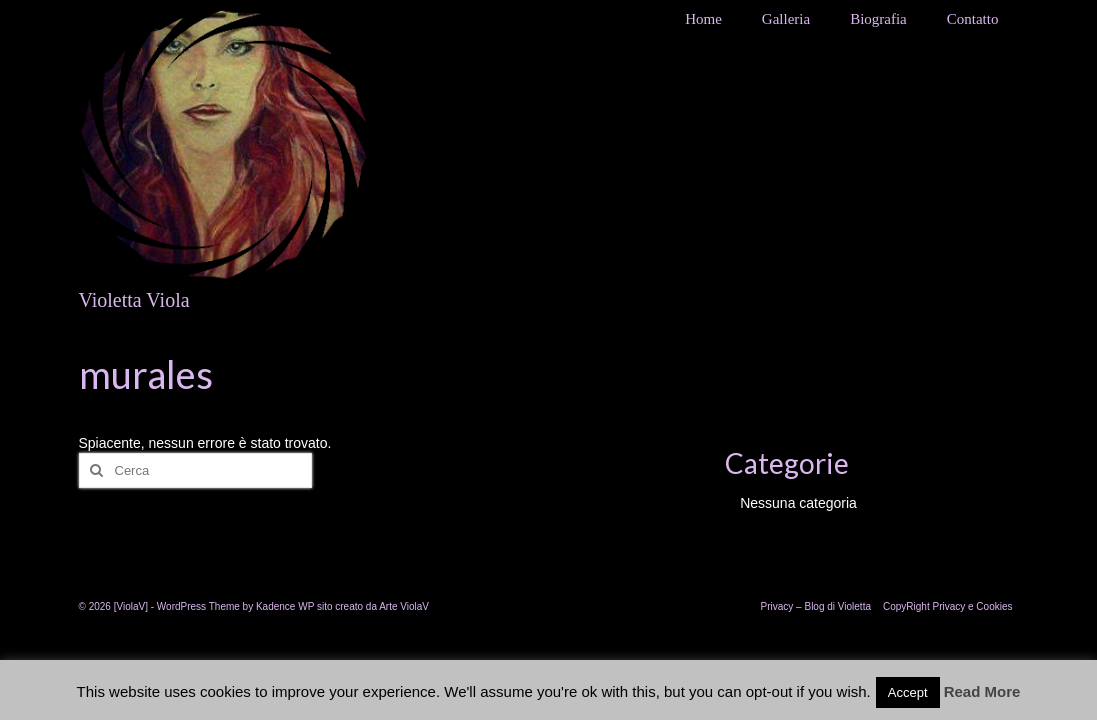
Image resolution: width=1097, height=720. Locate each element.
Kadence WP (285, 606)
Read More (982, 691)
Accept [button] (908, 692)
